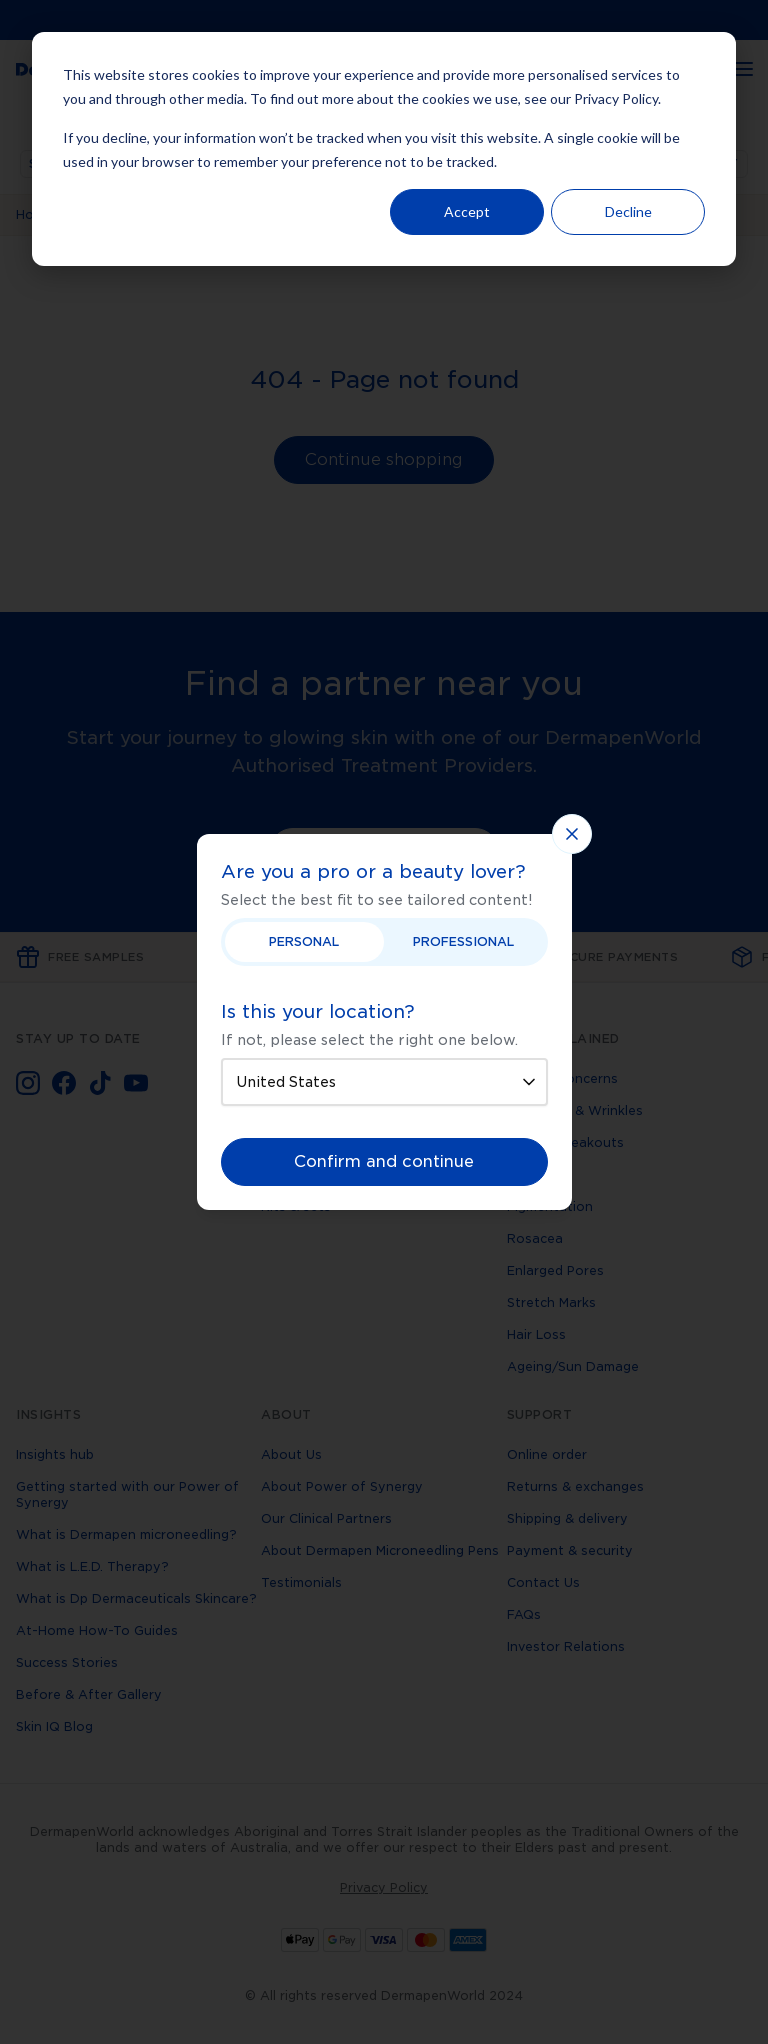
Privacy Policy (616, 98)
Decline (628, 211)
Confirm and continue (384, 1161)
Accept (467, 211)
